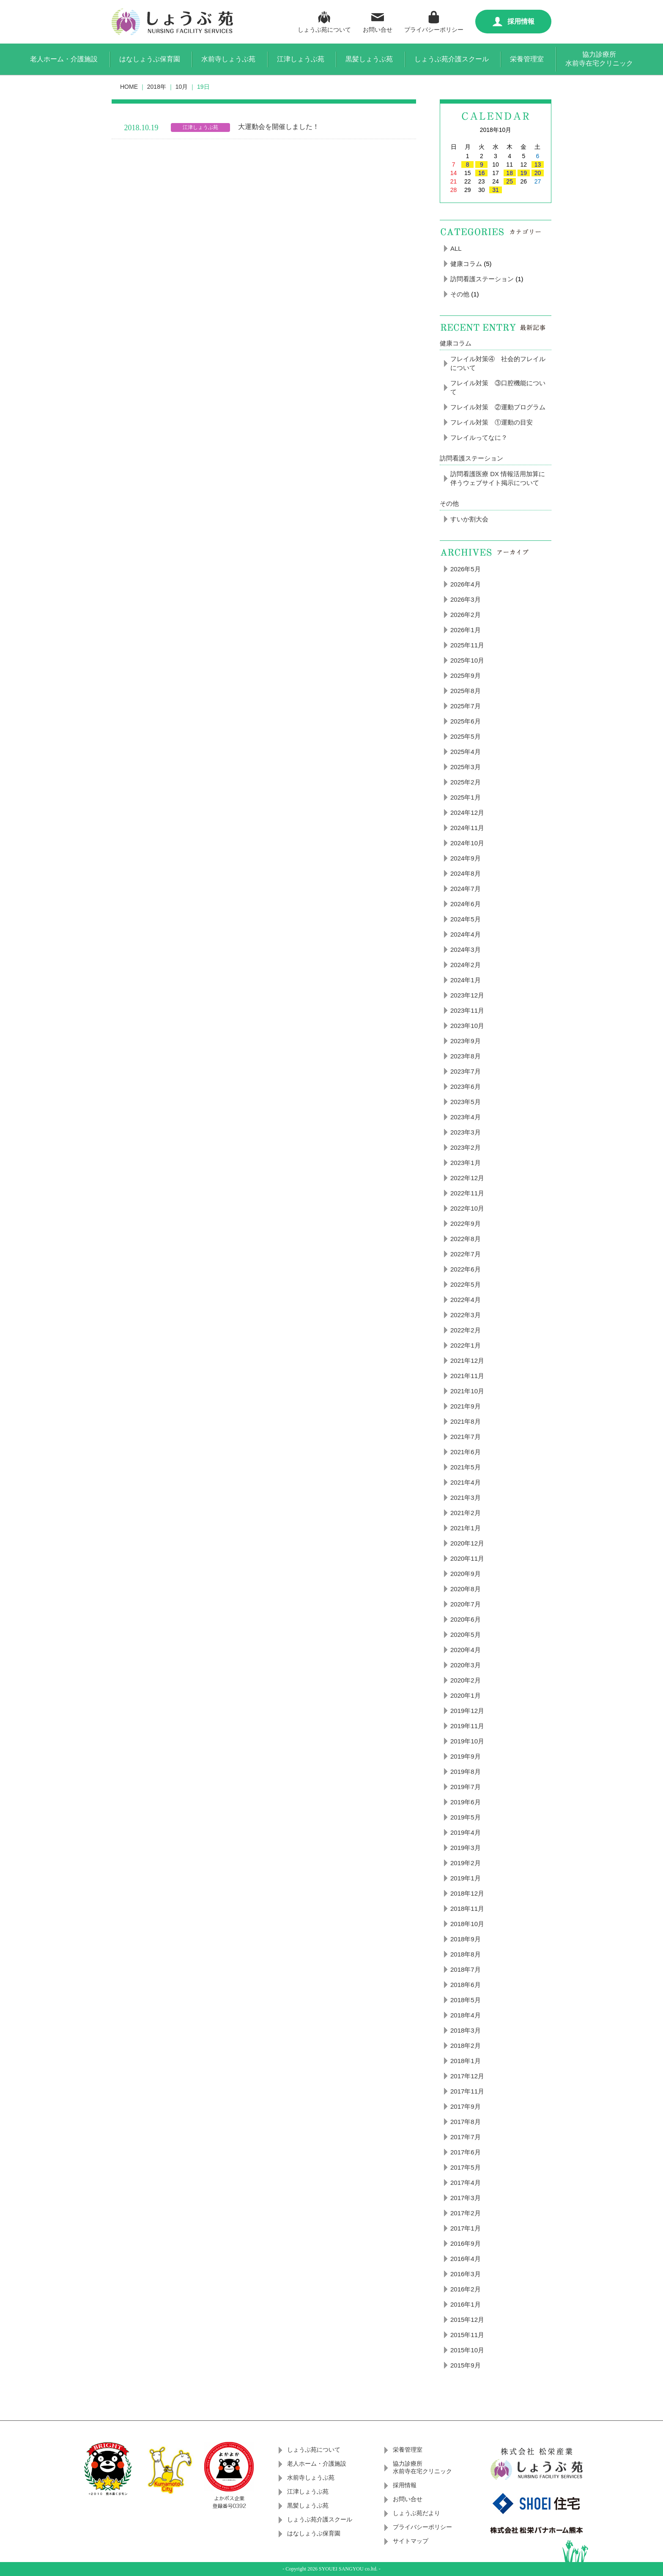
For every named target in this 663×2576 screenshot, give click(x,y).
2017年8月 (465, 2121)
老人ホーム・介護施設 (64, 59)
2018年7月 (465, 1969)
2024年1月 (465, 980)
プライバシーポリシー (433, 20)
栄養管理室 (527, 59)
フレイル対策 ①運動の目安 (491, 422)
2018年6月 (465, 1984)
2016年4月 (465, 2258)
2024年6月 (465, 903)
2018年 (156, 86)
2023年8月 (465, 1056)
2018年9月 (465, 1939)
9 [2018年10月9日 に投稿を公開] (481, 164)
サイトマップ (410, 2541)
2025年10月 (467, 660)
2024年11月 (467, 827)
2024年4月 (465, 934)
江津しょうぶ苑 (300, 59)
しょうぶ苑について (324, 20)
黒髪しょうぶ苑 (369, 59)
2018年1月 (465, 2060)
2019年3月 (465, 1847)
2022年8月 (465, 1238)
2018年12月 (467, 1893)
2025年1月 (465, 797)
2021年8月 (465, 1421)
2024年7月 (465, 888)
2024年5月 (465, 919)
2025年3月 (465, 766)
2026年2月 (465, 614)
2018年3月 (465, 2030)
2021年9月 (465, 1406)
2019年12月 (467, 1710)
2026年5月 (465, 569)
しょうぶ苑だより (416, 2513)
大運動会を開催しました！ (278, 126)
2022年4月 (465, 1299)
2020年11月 (467, 1558)
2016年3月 (465, 2273)
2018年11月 (467, 1908)
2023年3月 (465, 1132)
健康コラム (466, 263)
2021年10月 (467, 1391)
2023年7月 (465, 1071)
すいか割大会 (469, 519)
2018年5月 (465, 1999)
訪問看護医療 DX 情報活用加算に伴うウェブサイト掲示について (497, 478)
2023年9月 (465, 1040)
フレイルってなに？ (478, 437)
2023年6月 (465, 1086)
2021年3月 (465, 1497)
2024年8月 (465, 873)
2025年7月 (465, 706)
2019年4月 (465, 1832)
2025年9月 (465, 675)
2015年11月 (467, 2334)
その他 (459, 294)
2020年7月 (465, 1604)
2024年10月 (467, 843)
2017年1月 (465, 2228)
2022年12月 (467, 1177)
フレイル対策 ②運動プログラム (497, 407)
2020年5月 (465, 1634)
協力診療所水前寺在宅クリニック (599, 59)
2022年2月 (465, 1330)
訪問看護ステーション (482, 278)
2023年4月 (465, 1117)
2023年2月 (465, 1147)
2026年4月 (465, 584)
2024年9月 (465, 858)
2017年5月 (465, 2167)
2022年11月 (467, 1193)
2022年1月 (465, 1345)
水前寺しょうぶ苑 (228, 59)
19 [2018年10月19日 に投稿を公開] (523, 173)
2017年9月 (465, 2106)
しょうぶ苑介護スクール (451, 59)
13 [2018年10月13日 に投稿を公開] (537, 164)
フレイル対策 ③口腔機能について (497, 387)
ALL (456, 248)
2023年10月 (467, 1025)
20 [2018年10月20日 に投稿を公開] (537, 173)
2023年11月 (467, 1010)
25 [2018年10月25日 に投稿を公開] (509, 181)
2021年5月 (465, 1467)
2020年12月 (467, 1543)
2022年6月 (465, 1269)
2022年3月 (465, 1314)
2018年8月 (465, 1954)
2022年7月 (465, 1254)
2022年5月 (465, 1284)
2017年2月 (465, 2213)
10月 (181, 86)
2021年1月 (465, 1528)
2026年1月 (465, 629)
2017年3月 (465, 2197)
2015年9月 (465, 2365)
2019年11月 (467, 1725)
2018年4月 (465, 2015)
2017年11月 (467, 2091)
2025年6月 (465, 721)
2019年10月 (467, 1741)
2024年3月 (465, 949)
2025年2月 (465, 782)
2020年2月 (465, 1680)
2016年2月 (465, 2289)
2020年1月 (465, 1695)
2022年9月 (465, 1223)
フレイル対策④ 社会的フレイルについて (497, 363)
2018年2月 (465, 2045)
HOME (129, 86)
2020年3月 (465, 1665)
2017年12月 (467, 2076)
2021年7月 (465, 1436)
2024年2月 (465, 964)
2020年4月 (465, 1649)
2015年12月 (467, 2319)
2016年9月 (465, 2243)
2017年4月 (465, 2182)
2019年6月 (465, 1802)
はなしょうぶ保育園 (149, 59)
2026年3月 (465, 599)
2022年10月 (467, 1208)
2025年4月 (465, 751)
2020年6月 (465, 1619)
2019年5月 (465, 1817)
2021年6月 (465, 1451)
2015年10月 (467, 2350)
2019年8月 (465, 1771)
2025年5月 (465, 736)
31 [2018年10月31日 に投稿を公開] (495, 189)
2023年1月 (465, 1162)
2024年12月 (467, 812)
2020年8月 (465, 1588)
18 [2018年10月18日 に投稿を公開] (509, 173)
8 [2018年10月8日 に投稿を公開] (467, 164)
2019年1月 (465, 1878)
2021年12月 (467, 1360)
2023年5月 (465, 1101)
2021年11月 (467, 1375)
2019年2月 (465, 1862)
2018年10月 (467, 1923)
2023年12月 (467, 995)
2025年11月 (467, 645)
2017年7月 (465, 2136)
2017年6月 (465, 2152)
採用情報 (513, 21)
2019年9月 (465, 1756)
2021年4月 (465, 1482)
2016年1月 (465, 2304)
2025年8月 (465, 690)
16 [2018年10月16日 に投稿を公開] (481, 173)
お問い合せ (377, 20)
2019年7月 (465, 1786)
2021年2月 (465, 1512)
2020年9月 (465, 1573)
